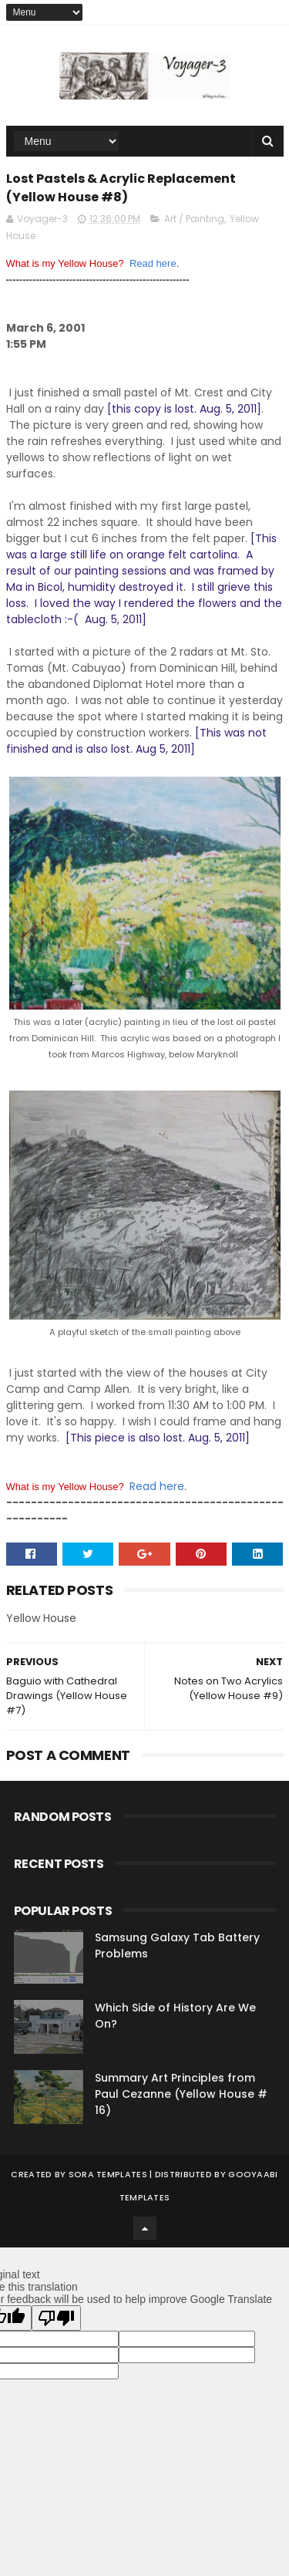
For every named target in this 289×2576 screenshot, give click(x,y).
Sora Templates (108, 2174)
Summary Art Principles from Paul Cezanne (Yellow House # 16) (181, 2094)
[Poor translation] (56, 2318)
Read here (152, 263)
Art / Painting (194, 218)
